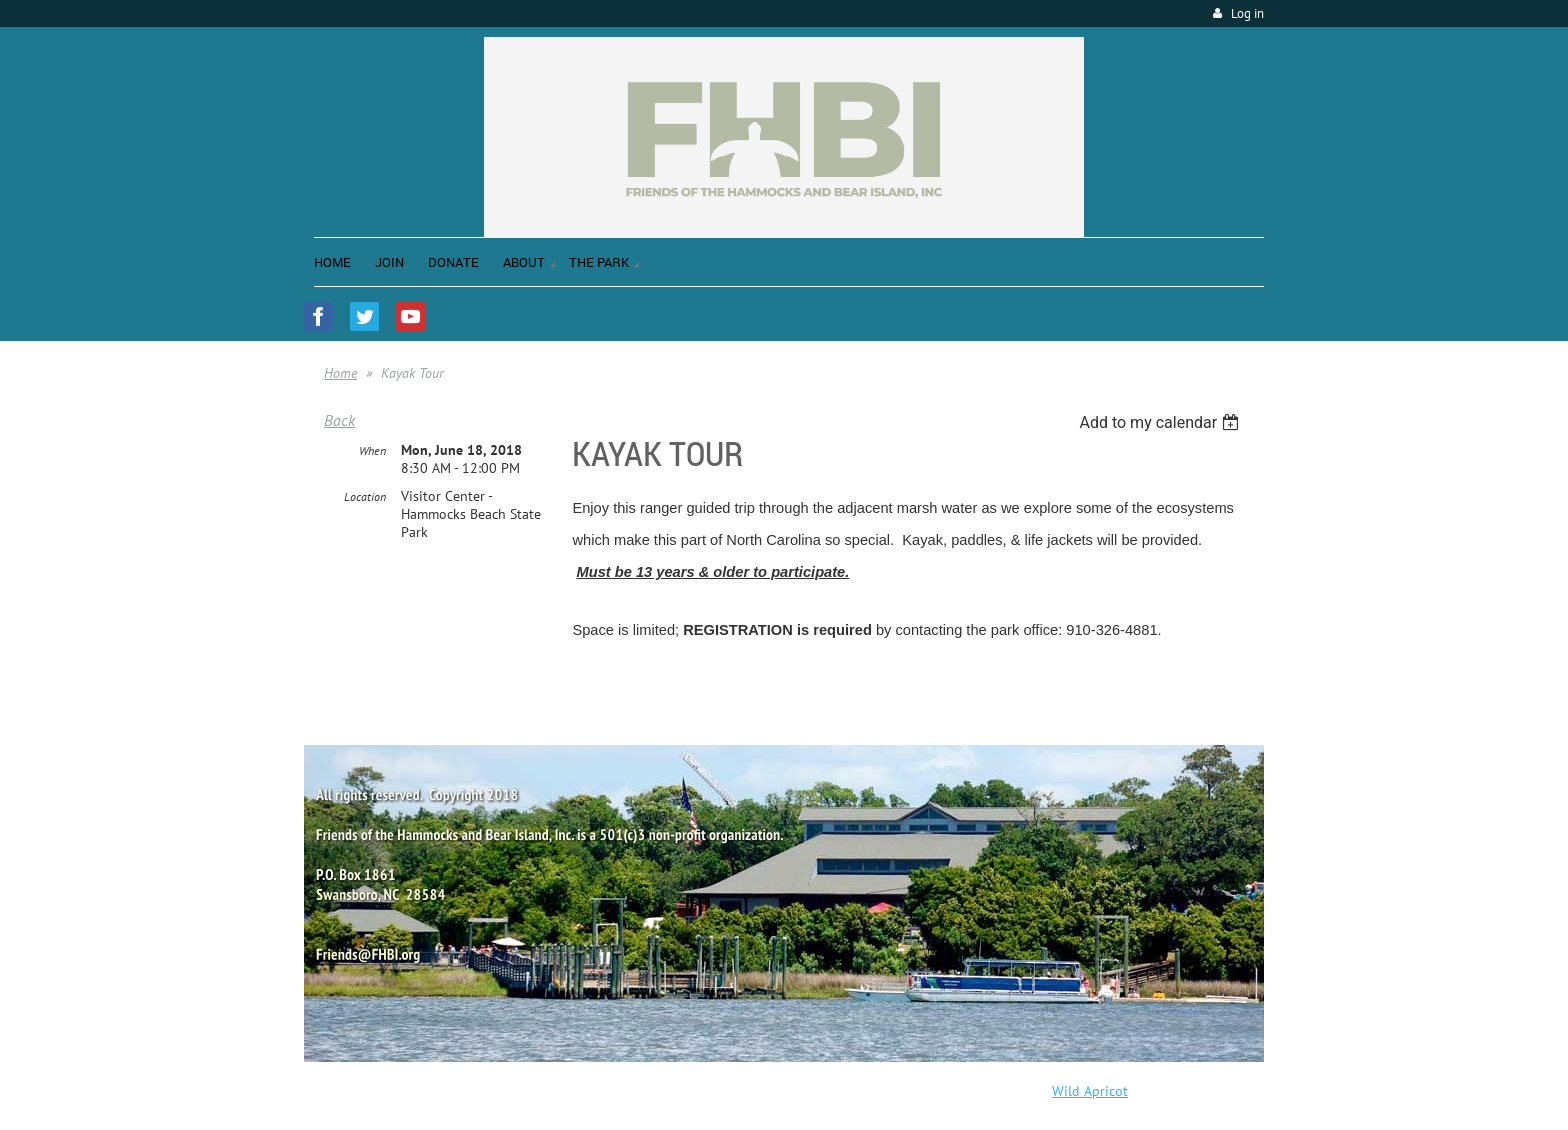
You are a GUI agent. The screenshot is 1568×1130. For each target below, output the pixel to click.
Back (339, 420)
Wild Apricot (1090, 1091)
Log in (1247, 13)
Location (365, 496)
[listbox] (1161, 422)
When (372, 450)
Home (340, 373)
